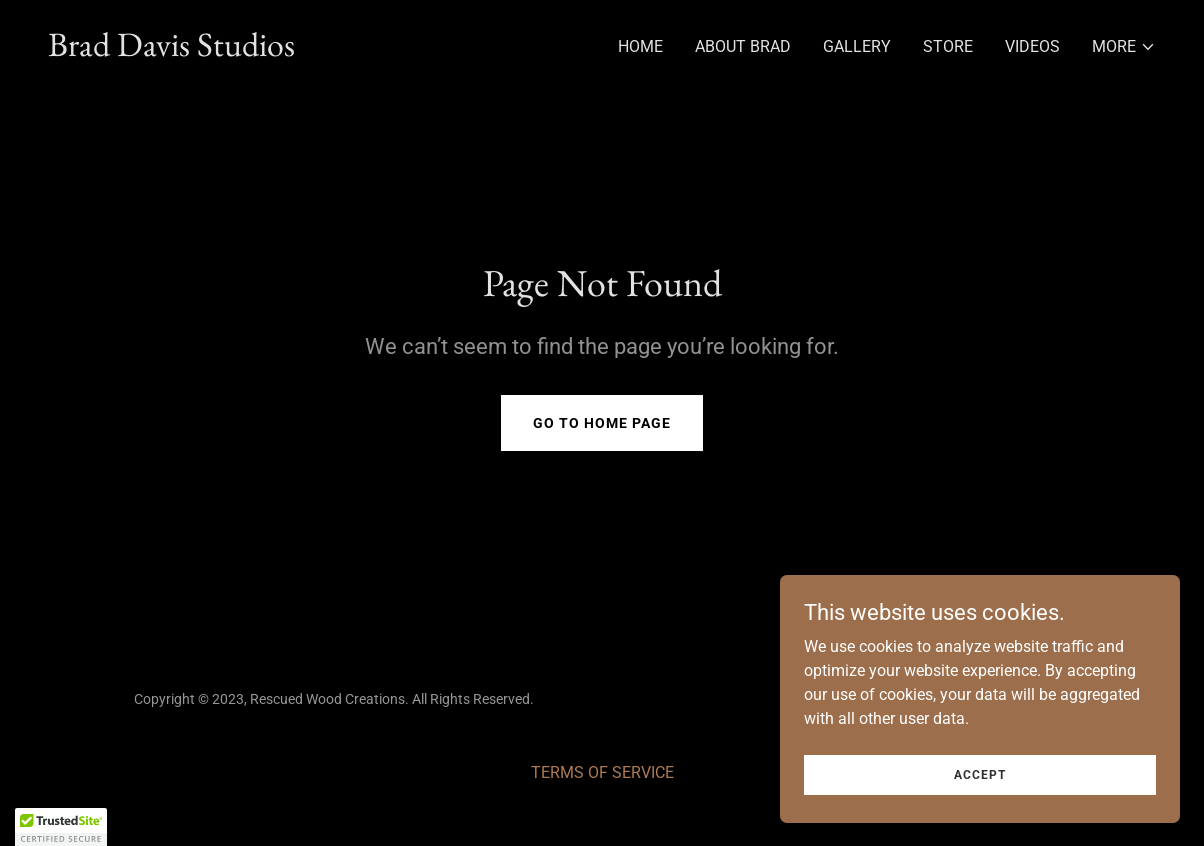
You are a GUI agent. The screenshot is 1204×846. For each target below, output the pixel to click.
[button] (1124, 47)
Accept (980, 774)
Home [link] (640, 46)
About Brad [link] (743, 46)
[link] (171, 50)
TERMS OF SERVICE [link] (602, 772)
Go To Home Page (602, 423)
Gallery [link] (857, 46)
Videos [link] (1032, 46)
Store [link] (948, 46)
